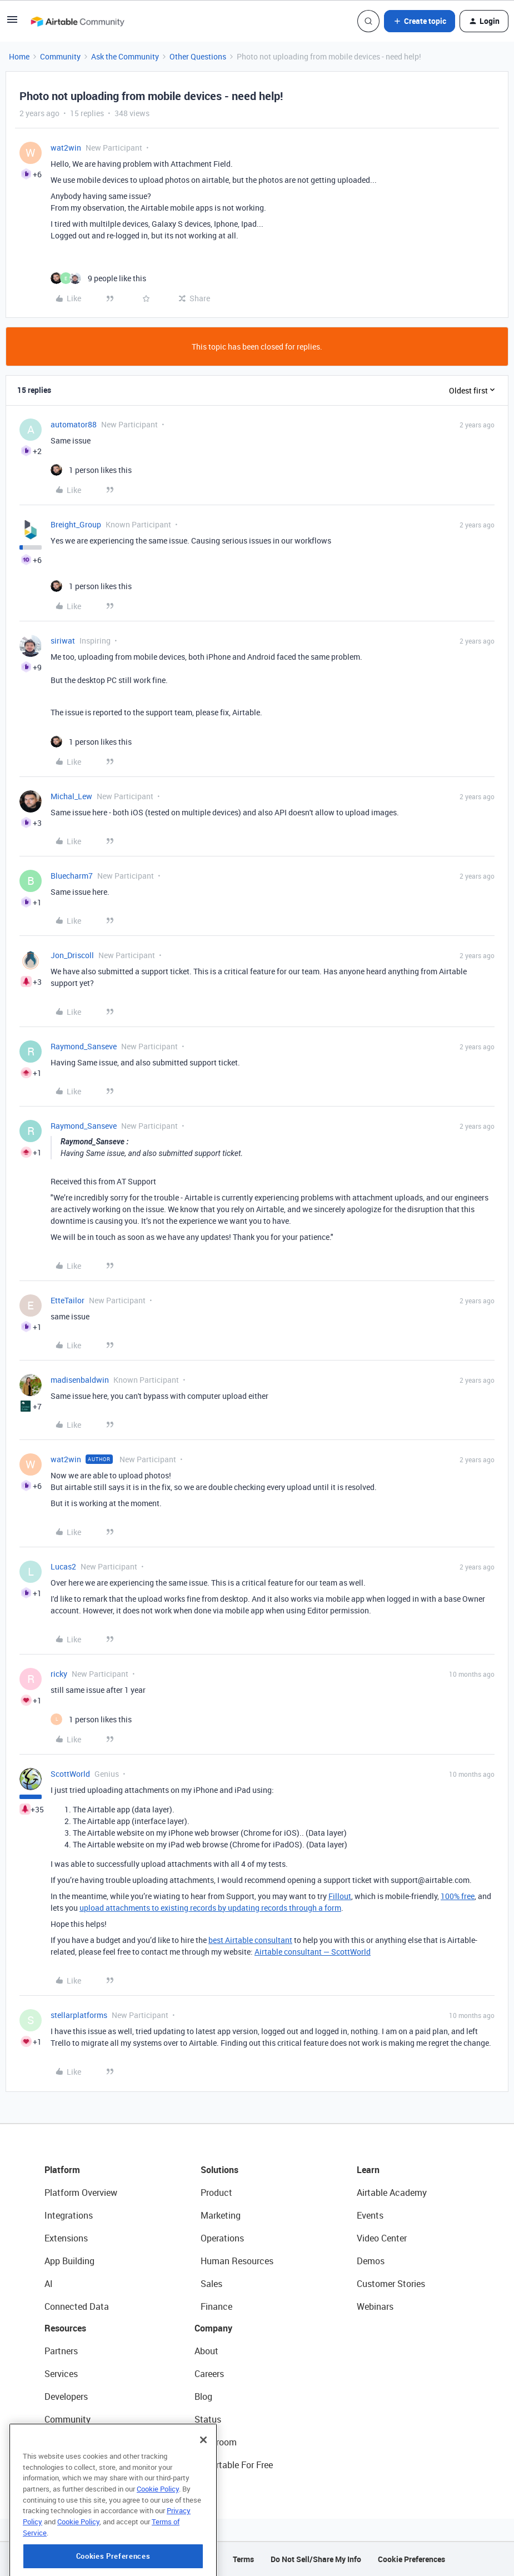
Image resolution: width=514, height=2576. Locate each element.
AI (48, 2284)
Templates (65, 2442)
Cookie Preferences (411, 2559)
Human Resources (237, 2261)
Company (213, 2328)
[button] (12, 23)
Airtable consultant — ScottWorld (312, 1951)
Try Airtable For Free (233, 2465)
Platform (62, 2170)
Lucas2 (63, 1566)
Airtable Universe (77, 2465)
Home (19, 56)
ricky (59, 1673)
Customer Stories (391, 2284)
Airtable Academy (392, 2192)
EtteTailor (67, 1300)
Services (61, 2374)
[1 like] (91, 470)
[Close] (203, 2489)
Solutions (219, 2170)
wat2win (66, 147)
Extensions (66, 2238)
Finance (216, 2306)
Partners (61, 2351)
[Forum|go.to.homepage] (77, 21)
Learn (368, 2170)
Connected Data (76, 2306)
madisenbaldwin (80, 1379)
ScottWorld (70, 1773)
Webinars (375, 2306)
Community (60, 56)
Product (216, 2192)
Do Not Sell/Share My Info (316, 2559)
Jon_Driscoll (72, 955)
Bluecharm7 (72, 875)
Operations (222, 2238)
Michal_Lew (71, 796)
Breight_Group (76, 524)
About (206, 2351)
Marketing (221, 2215)
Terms (243, 2559)
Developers (66, 2396)
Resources (65, 2328)
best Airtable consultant (250, 1940)
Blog (203, 2396)
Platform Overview (80, 2192)
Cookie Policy (158, 2538)
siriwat (63, 640)
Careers (209, 2374)
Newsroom (215, 2442)
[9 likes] (98, 278)
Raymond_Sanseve (84, 1046)
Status (207, 2419)
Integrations (68, 2215)
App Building (69, 2261)
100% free (458, 1896)
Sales (211, 2284)
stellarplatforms (79, 2015)
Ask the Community (125, 56)
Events (370, 2215)
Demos (371, 2261)
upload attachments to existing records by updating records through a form (210, 1907)
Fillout (339, 1896)
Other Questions (197, 56)
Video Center (382, 2238)
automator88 (74, 424)
